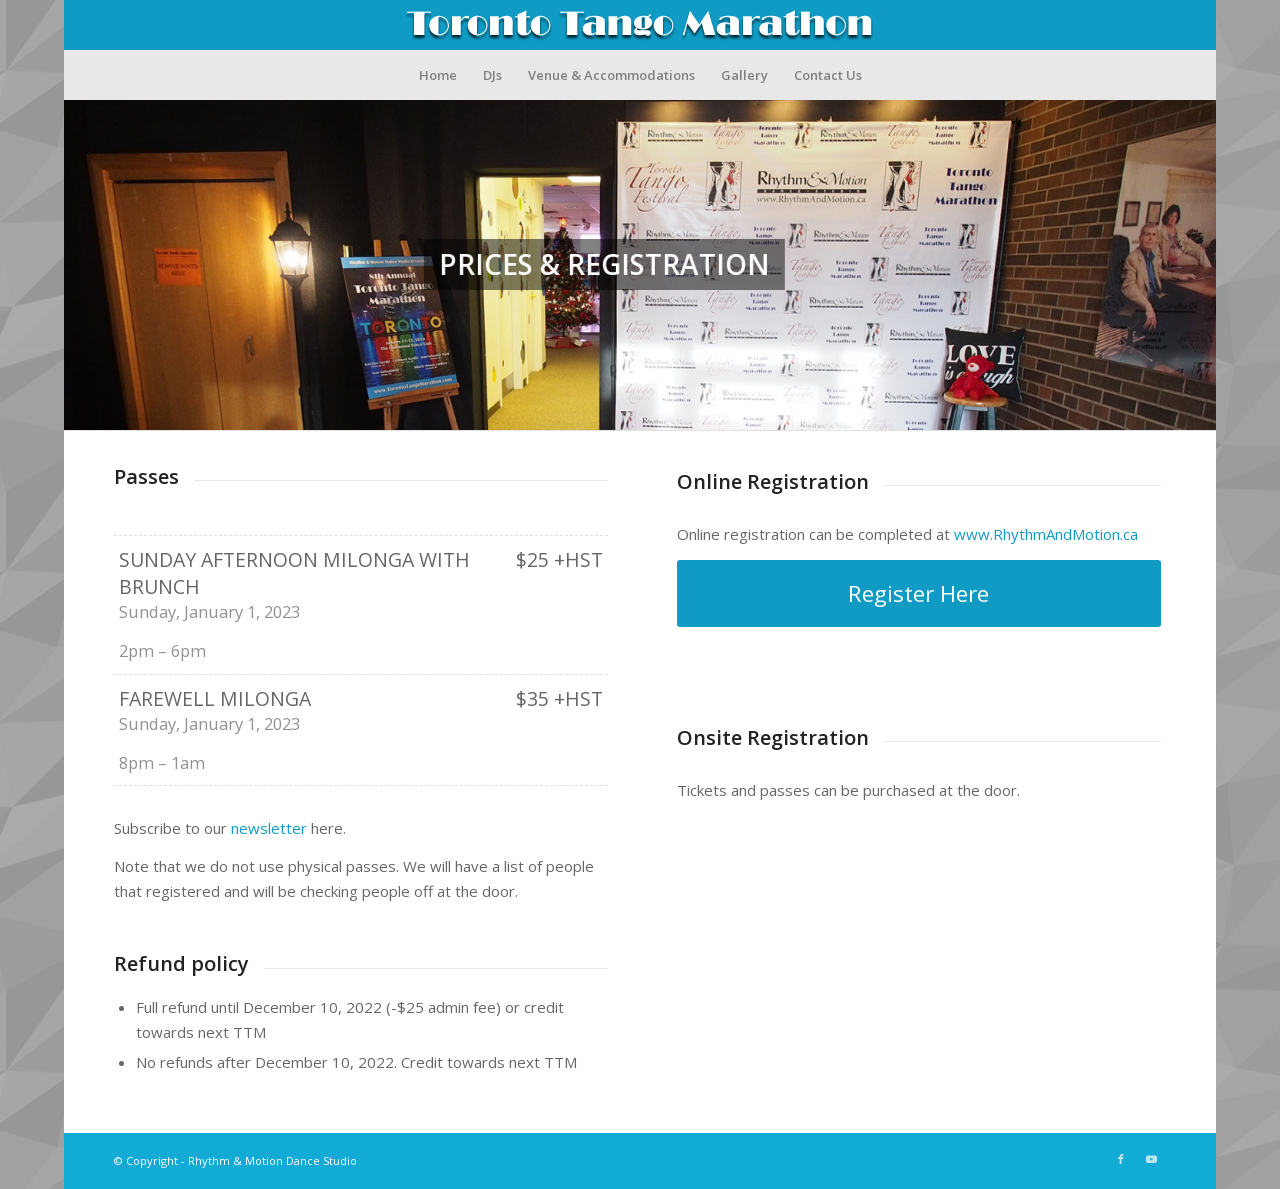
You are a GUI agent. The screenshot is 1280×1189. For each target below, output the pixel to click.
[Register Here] (919, 593)
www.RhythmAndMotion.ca (1046, 534)
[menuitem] (438, 75)
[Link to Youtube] (1151, 1159)
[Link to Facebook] (1121, 1159)
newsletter (269, 828)
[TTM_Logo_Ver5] (640, 25)
